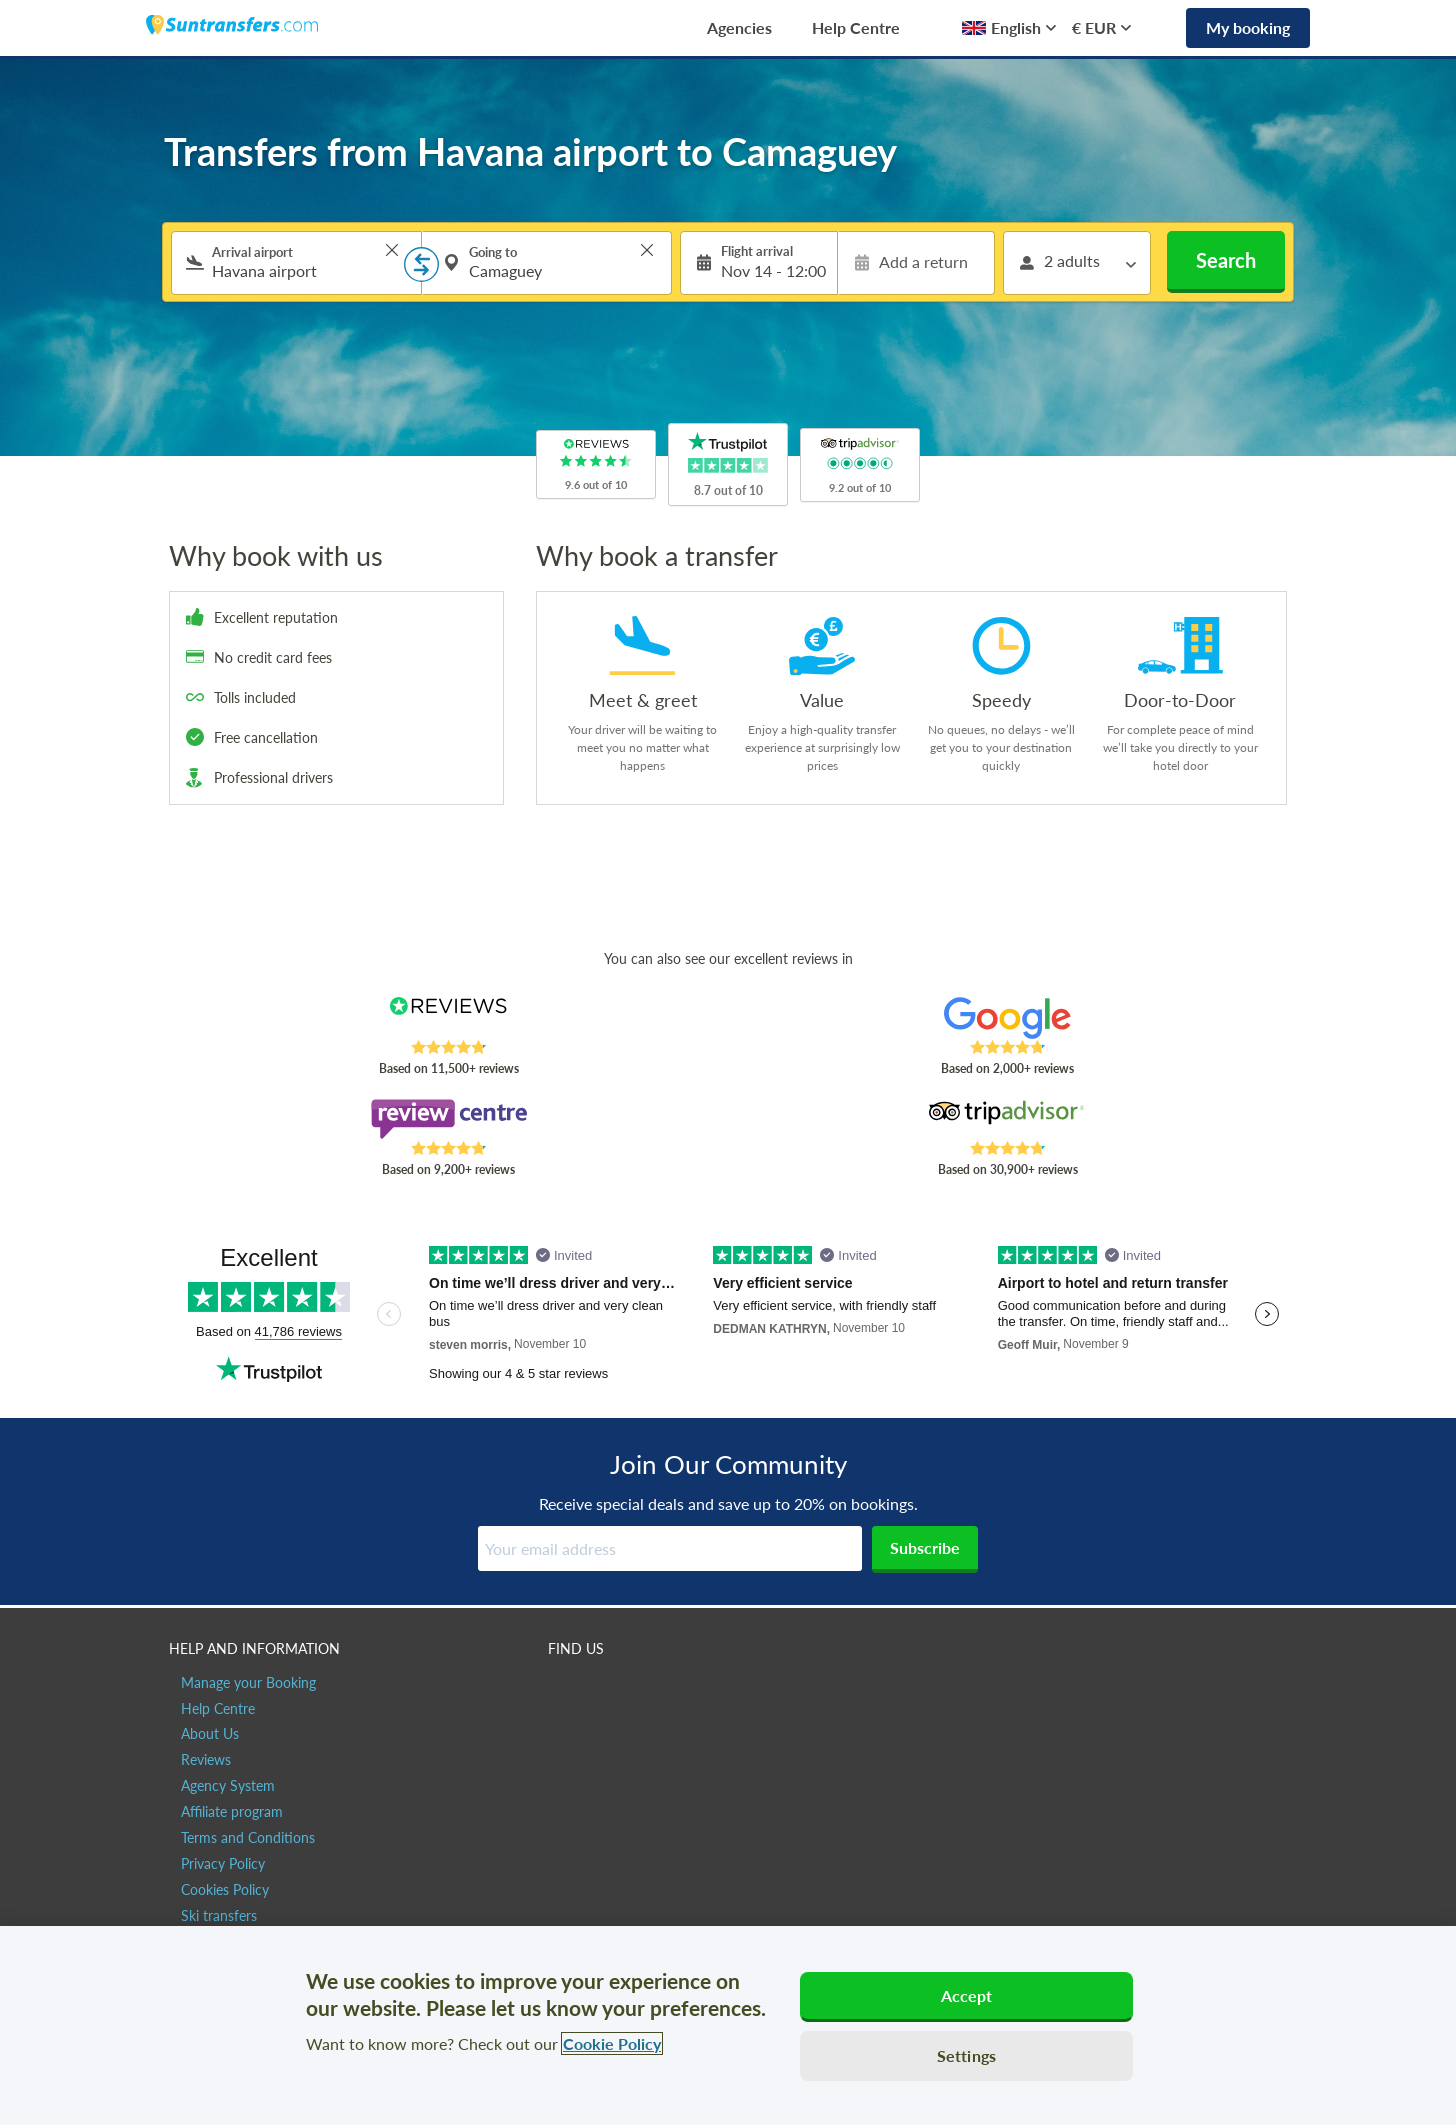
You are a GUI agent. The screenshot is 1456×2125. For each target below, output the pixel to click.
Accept (967, 1995)
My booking (1248, 27)
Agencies (739, 27)
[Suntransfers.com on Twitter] (608, 1691)
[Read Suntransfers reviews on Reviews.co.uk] (448, 1018)
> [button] (392, 250)
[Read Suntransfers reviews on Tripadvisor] (1007, 1119)
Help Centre (856, 27)
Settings (966, 2055)
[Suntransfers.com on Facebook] (565, 1691)
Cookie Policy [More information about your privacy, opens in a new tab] (612, 2043)
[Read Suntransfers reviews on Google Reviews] (1007, 1018)
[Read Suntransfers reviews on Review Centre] (448, 1119)
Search (1226, 260)
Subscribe (925, 1547)
